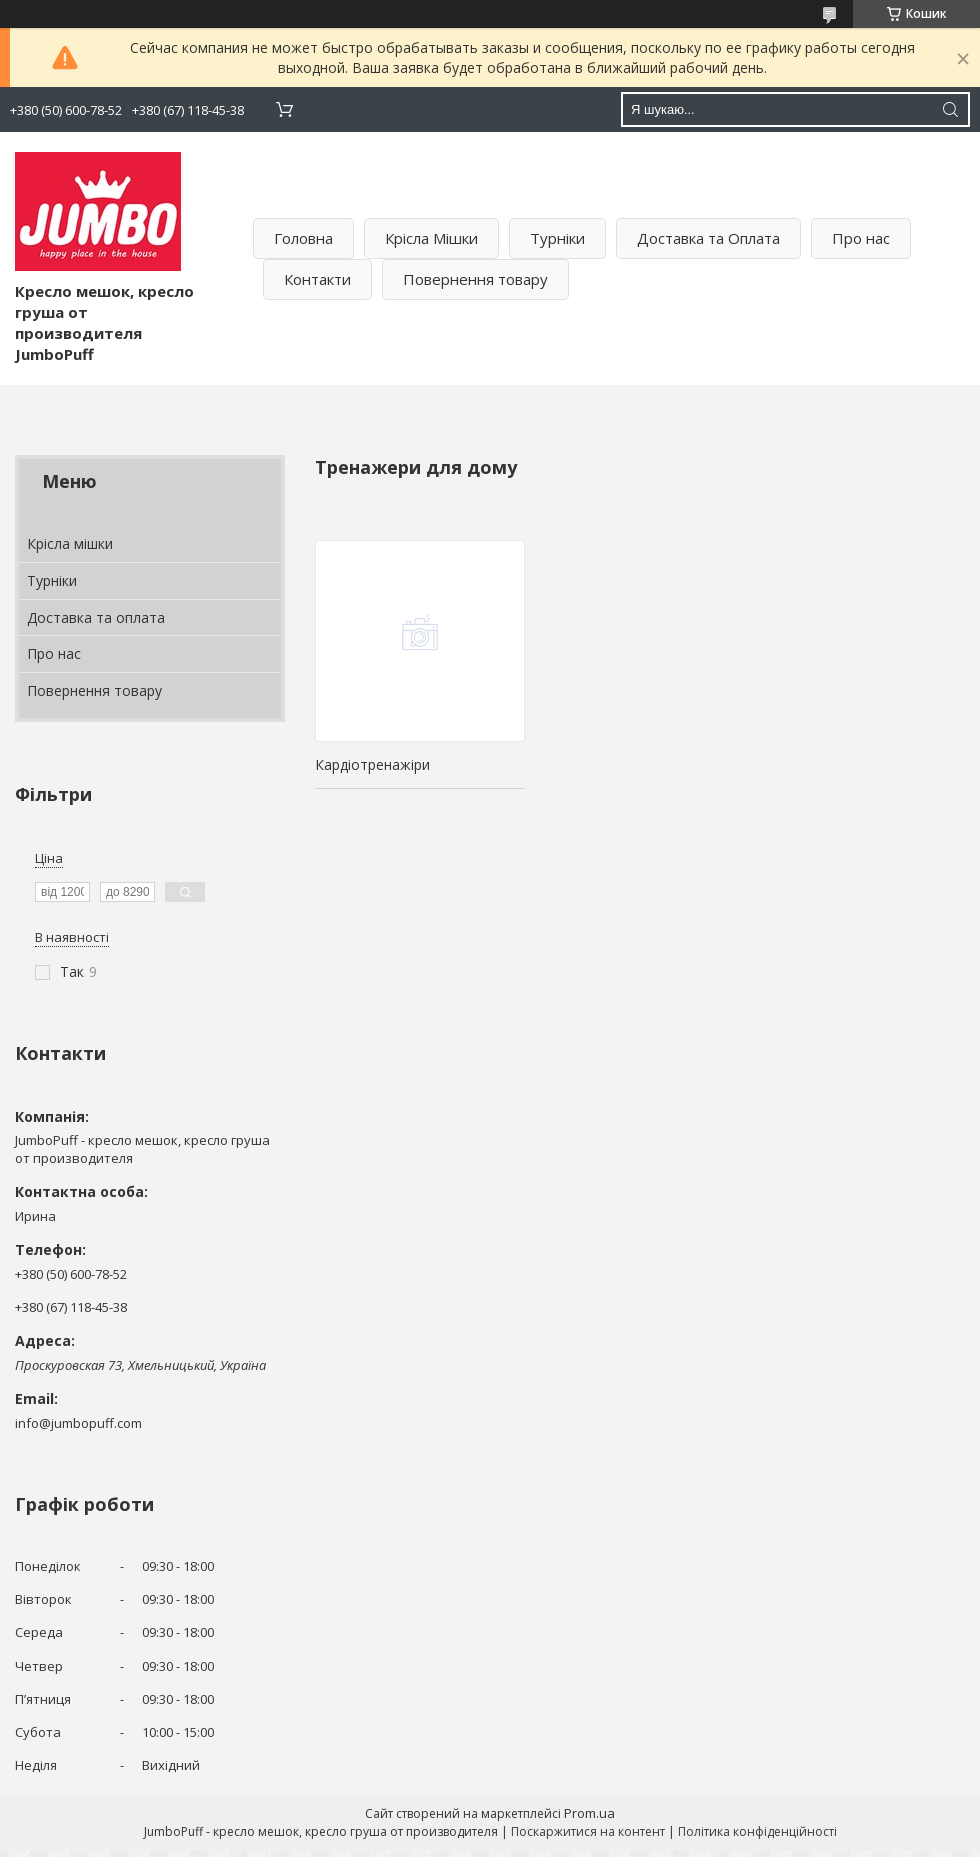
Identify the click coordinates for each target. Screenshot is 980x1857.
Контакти (317, 279)
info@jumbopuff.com (78, 1423)
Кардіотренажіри (372, 764)
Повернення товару (475, 279)
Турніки (557, 238)
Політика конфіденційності (757, 1831)
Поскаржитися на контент (588, 1831)
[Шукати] (950, 109)
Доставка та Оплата (708, 238)
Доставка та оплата (96, 617)
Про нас (861, 238)
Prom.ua (589, 1813)
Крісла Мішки (431, 238)
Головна (303, 238)
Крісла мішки (70, 543)
